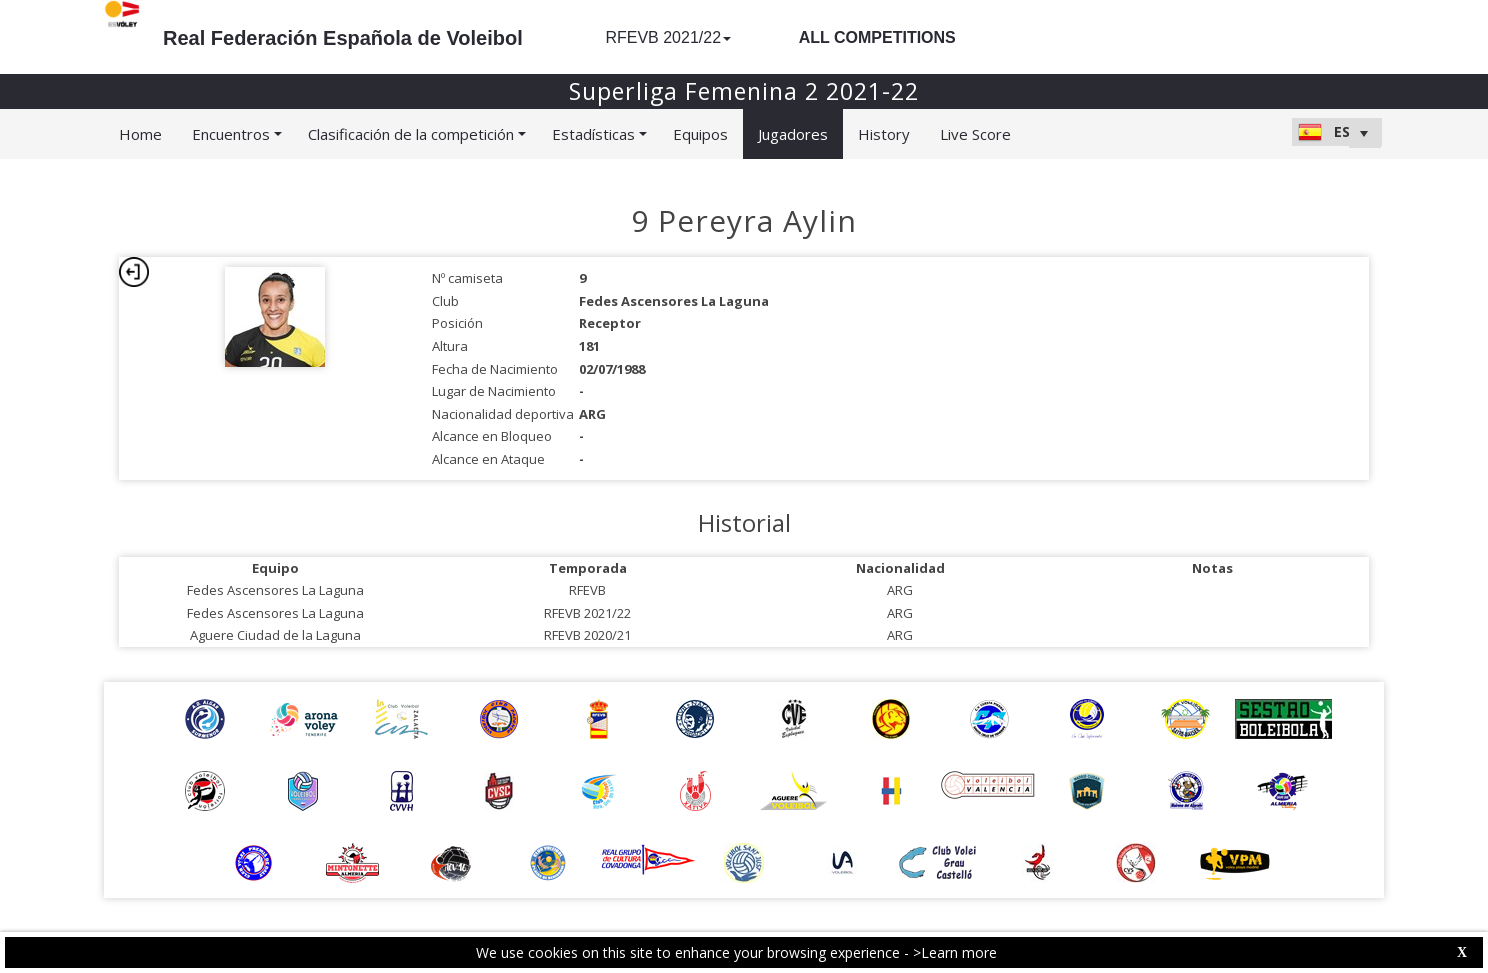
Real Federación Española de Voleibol (343, 38)
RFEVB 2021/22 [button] (668, 37)
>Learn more (955, 952)
